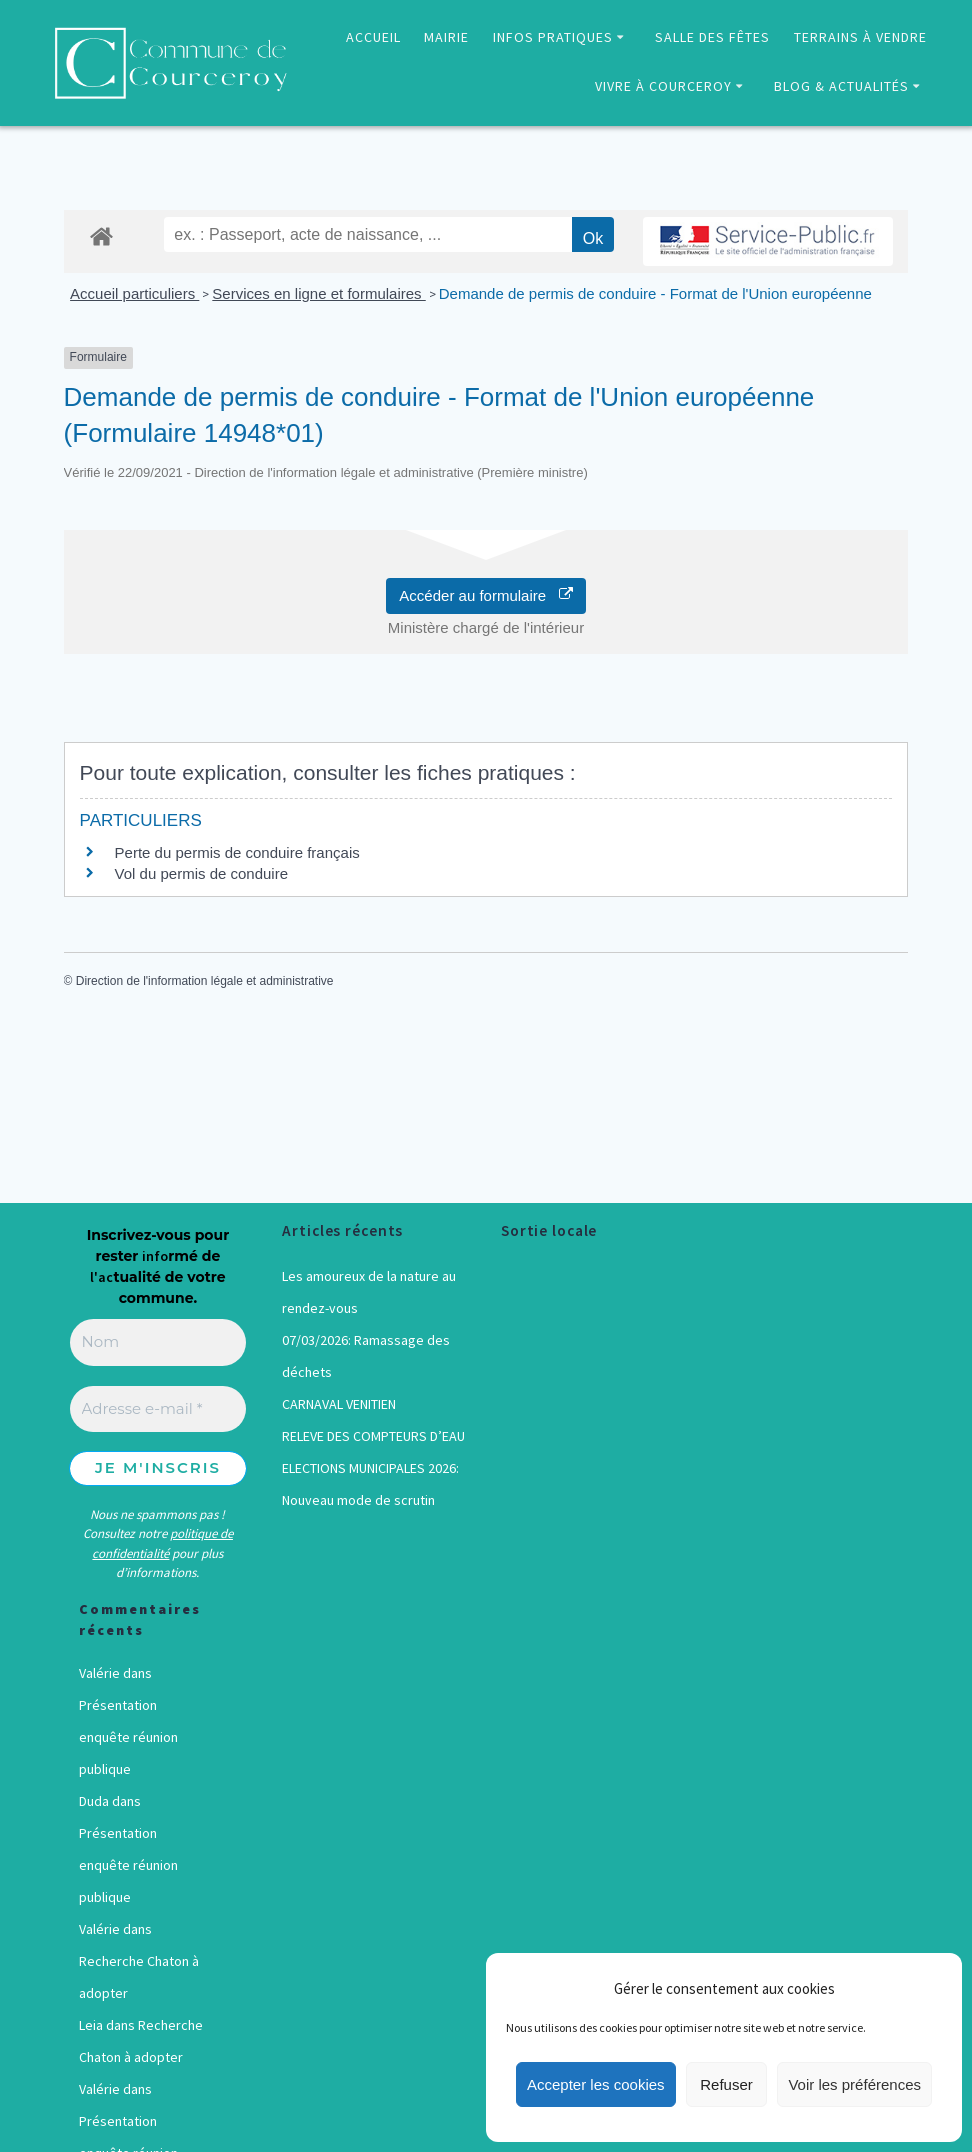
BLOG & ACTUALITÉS (841, 86)
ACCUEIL (373, 37)
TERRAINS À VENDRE (860, 37)
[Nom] (158, 1342)
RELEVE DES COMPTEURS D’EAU (373, 1436)
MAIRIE (446, 37)
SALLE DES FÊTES (712, 37)
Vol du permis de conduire (201, 873)
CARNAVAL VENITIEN (339, 1404)
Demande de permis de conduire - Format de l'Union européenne (655, 293)
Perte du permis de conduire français (237, 852)
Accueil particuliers (134, 293)
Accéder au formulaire (485, 595)
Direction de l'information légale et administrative (205, 981)
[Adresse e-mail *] (158, 1409)
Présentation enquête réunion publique (128, 1737)
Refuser (726, 2084)
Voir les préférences (854, 2084)
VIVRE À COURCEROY (663, 86)
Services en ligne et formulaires (318, 293)
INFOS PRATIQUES (553, 37)
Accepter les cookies (596, 2084)
